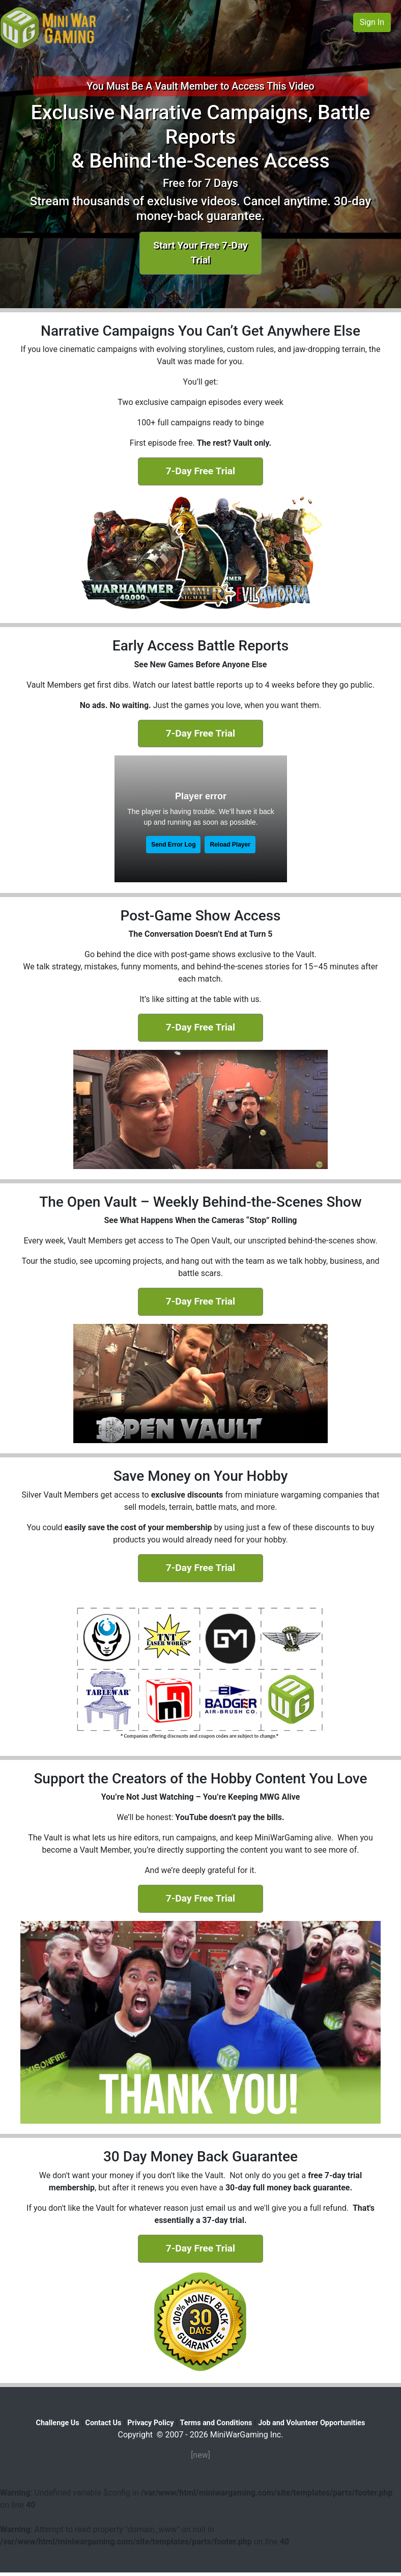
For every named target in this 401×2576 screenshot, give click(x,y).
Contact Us (103, 2423)
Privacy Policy (150, 2423)
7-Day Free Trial (200, 471)
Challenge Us (57, 2423)
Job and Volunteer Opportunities (311, 2423)
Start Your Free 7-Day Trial (200, 252)
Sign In (372, 22)
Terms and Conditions (216, 2423)
